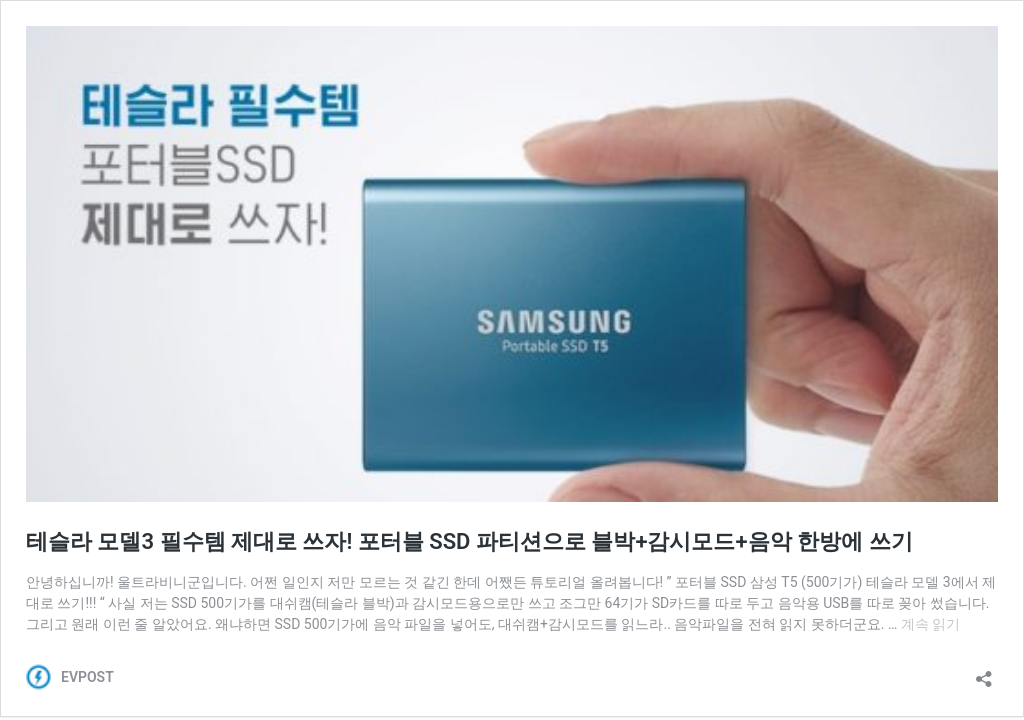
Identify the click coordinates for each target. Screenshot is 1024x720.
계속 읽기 (930, 624)
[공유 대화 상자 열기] (984, 672)
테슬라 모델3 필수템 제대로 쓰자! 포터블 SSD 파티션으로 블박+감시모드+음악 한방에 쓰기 (469, 541)
